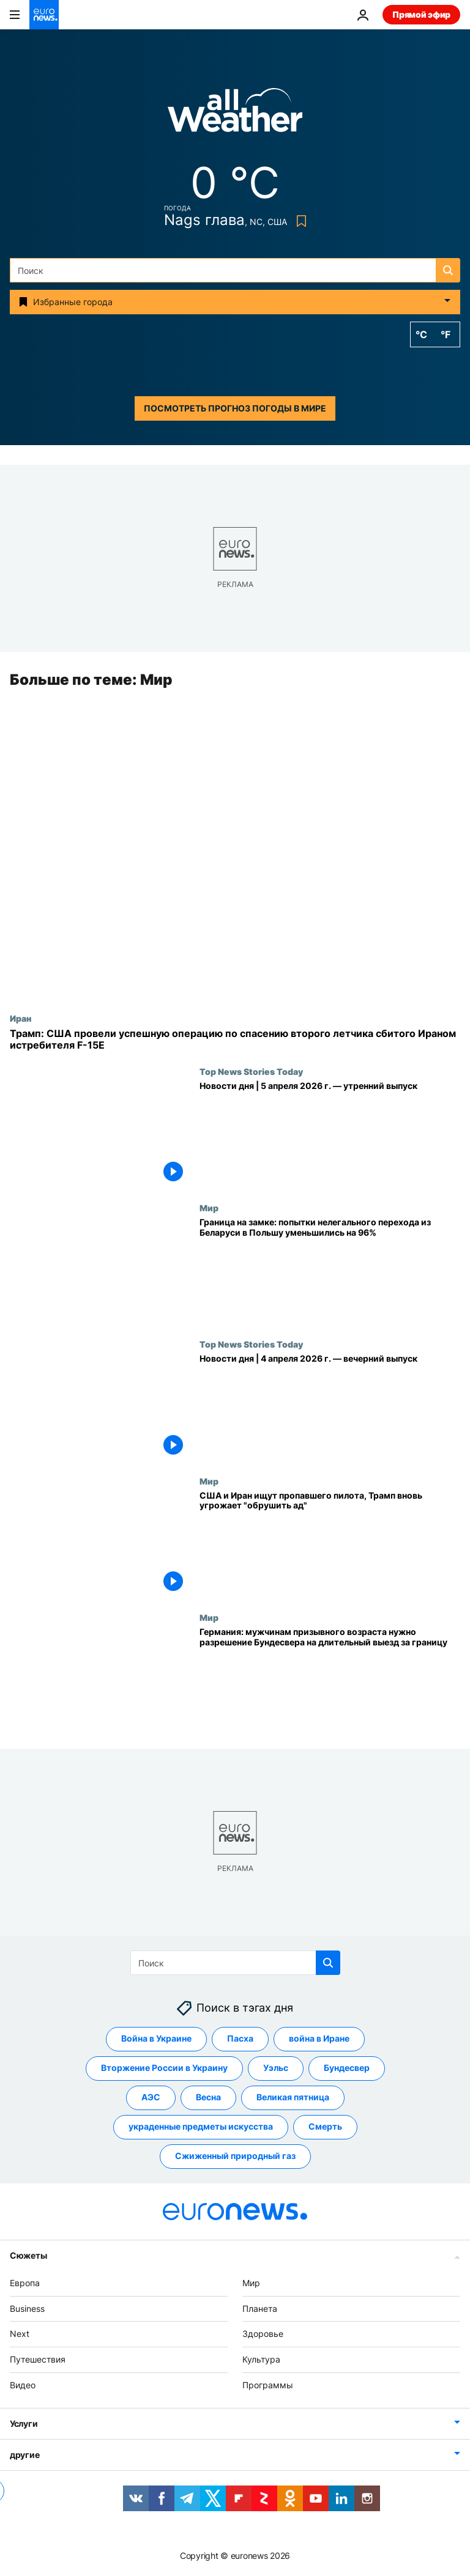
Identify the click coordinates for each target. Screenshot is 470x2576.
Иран (20, 1018)
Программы (267, 2385)
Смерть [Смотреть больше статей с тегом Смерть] (325, 2127)
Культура (261, 2360)
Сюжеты (28, 2255)
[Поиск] (235, 270)
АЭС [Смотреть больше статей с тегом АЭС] (150, 2097)
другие (24, 2454)
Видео (22, 2385)
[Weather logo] (235, 114)
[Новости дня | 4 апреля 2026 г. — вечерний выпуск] (330, 1407)
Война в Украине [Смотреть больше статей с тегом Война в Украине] (156, 2039)
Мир (209, 1207)
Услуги (23, 2423)
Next (19, 2334)
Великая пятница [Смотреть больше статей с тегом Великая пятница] (292, 2097)
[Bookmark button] (299, 221)
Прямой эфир (421, 14)
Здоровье (262, 2334)
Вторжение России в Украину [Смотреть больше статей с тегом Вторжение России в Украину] (164, 2068)
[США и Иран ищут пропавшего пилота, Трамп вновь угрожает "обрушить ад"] (330, 1544)
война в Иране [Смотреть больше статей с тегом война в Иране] (319, 2039)
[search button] (448, 270)
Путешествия (37, 2360)
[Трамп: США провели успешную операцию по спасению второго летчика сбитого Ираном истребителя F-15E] (235, 1039)
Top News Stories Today (251, 1071)
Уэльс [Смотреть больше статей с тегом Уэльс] (275, 2068)
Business (27, 2308)
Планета (259, 2308)
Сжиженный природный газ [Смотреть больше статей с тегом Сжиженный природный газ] (235, 2156)
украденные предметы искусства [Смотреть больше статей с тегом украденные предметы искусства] (201, 2127)
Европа (25, 2283)
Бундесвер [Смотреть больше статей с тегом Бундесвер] (347, 2068)
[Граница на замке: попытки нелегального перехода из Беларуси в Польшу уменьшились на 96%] (330, 1270)
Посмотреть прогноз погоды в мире (235, 408)
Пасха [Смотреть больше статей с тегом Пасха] (240, 2039)
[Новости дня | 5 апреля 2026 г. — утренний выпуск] (330, 1134)
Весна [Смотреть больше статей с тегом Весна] (208, 2097)
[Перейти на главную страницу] (44, 14)
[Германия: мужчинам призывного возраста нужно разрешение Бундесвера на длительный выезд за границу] (330, 1680)
